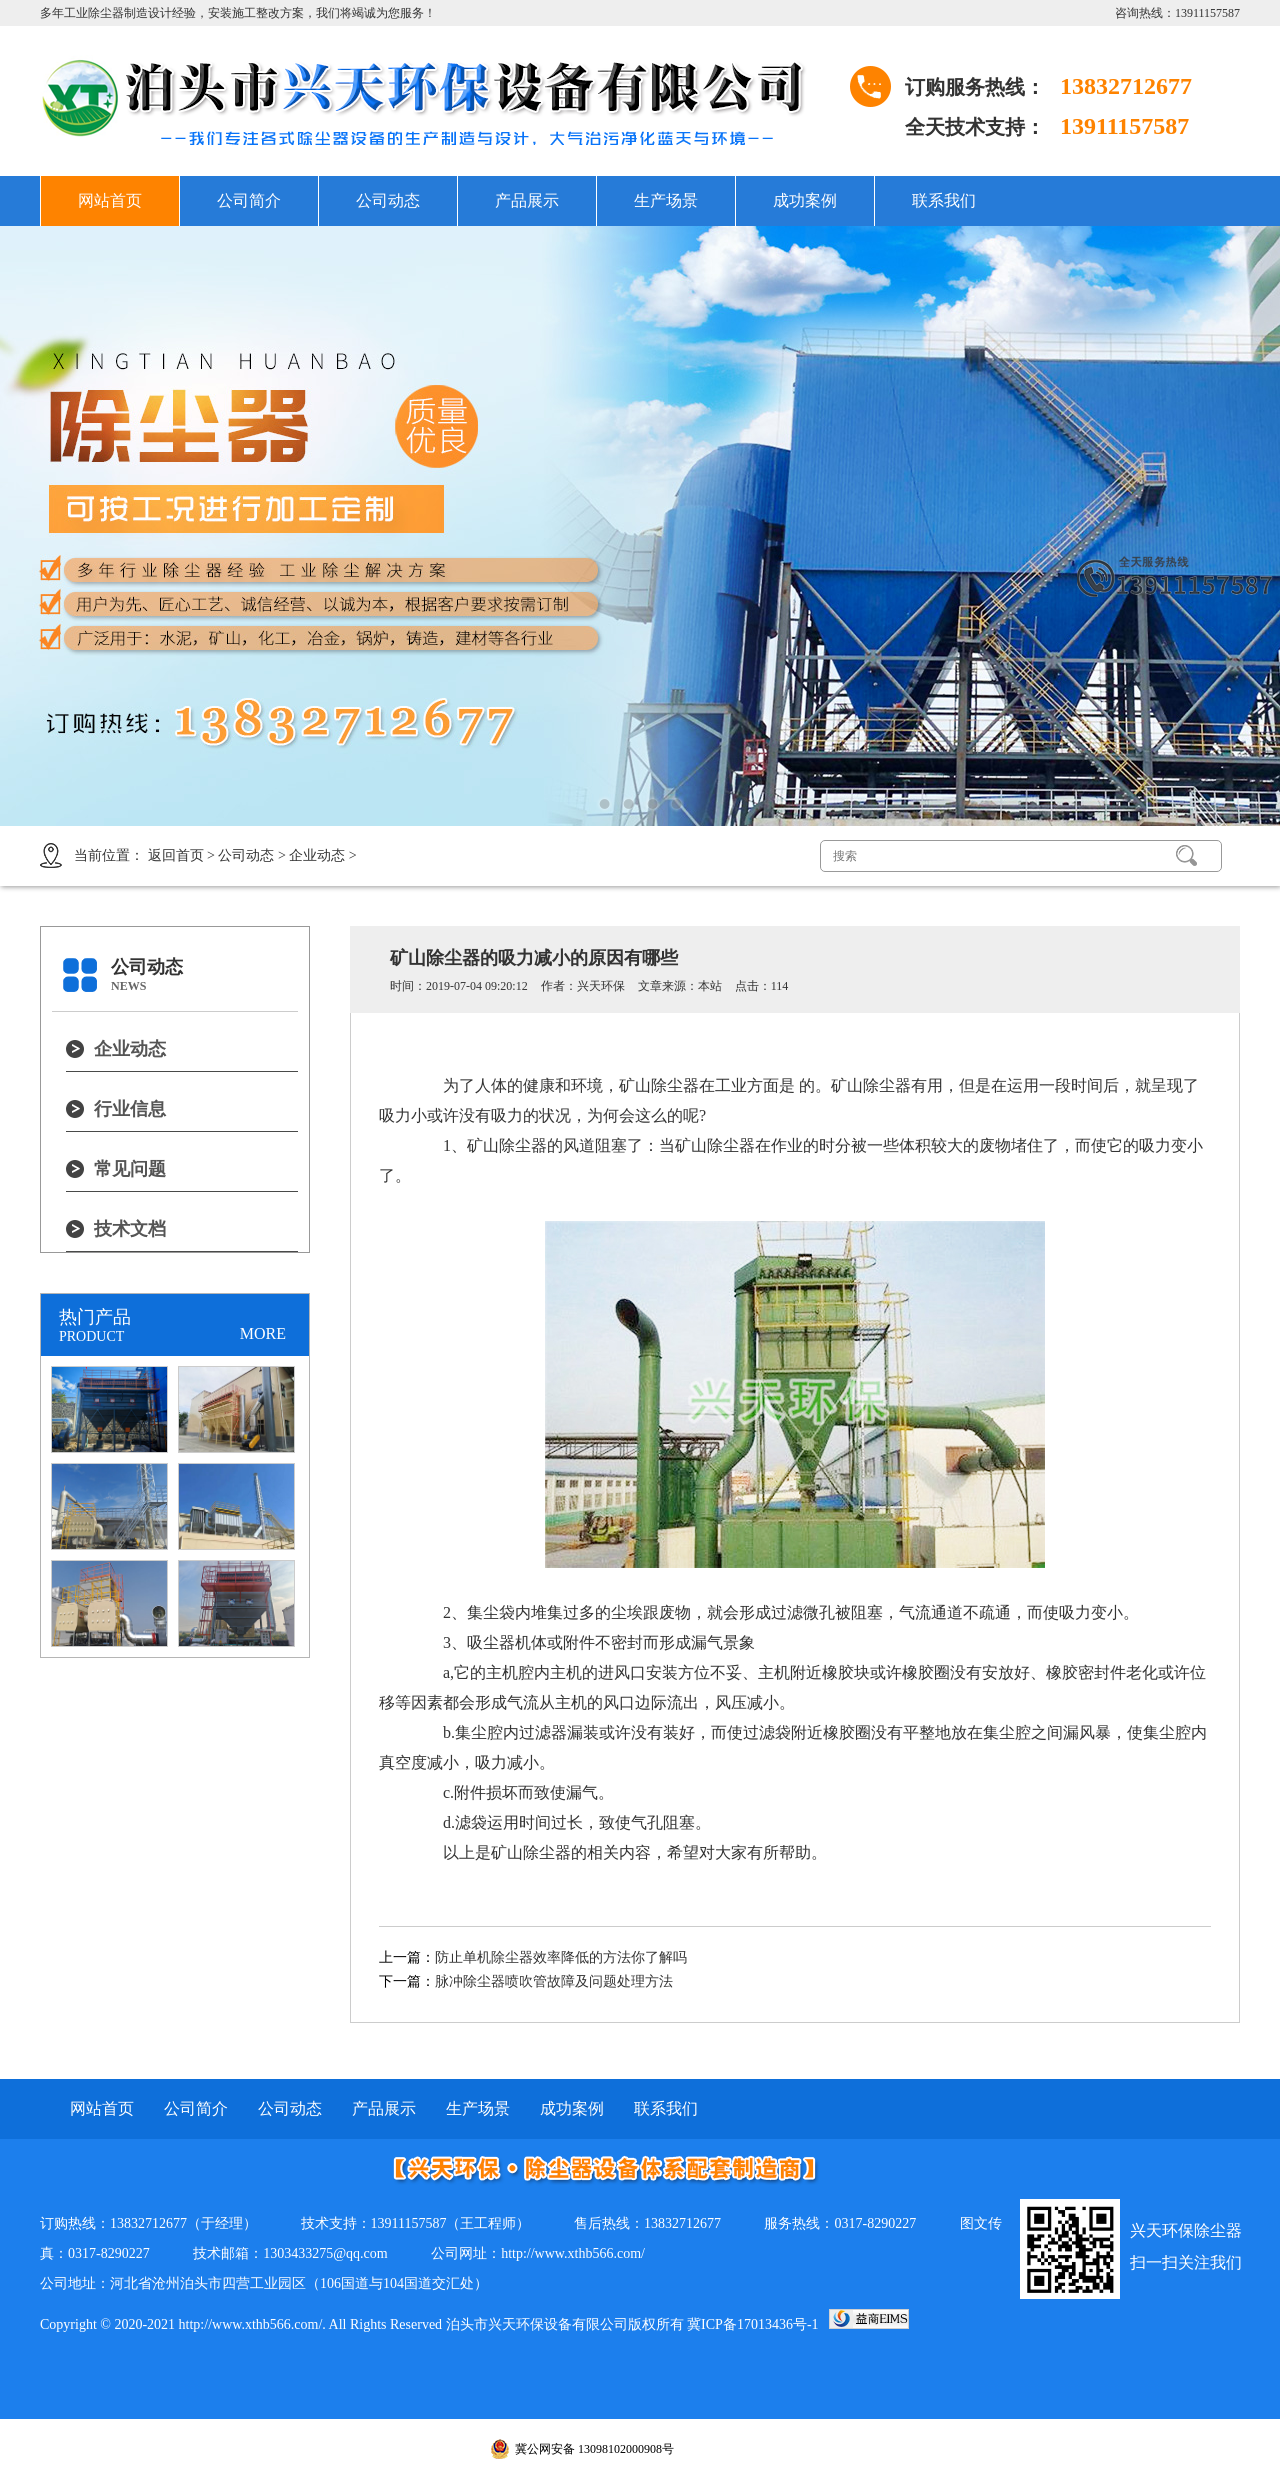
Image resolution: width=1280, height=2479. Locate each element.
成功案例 (805, 200)
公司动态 (388, 200)
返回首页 (176, 855)
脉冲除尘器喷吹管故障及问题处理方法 (554, 1981)
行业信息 (130, 1109)
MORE (263, 1333)
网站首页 (110, 200)
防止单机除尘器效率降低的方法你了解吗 (561, 1957)
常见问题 (130, 1169)
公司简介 (249, 200)
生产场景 (666, 200)
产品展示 (527, 200)
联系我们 (944, 200)
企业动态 (317, 855)
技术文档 (130, 1229)
